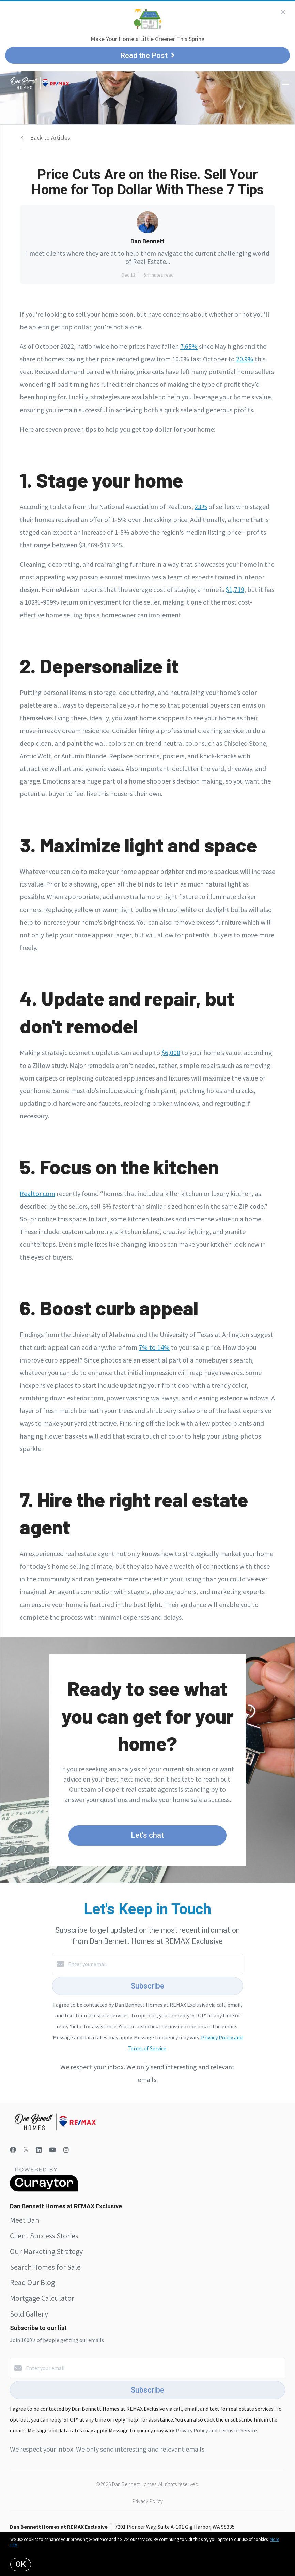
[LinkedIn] (39, 2150)
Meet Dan (25, 2220)
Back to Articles (50, 138)
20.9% (244, 359)
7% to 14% (154, 1347)
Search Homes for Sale (45, 2267)
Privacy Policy (147, 2501)
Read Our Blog (32, 2282)
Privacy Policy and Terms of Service (216, 2430)
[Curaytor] (44, 2189)
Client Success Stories (44, 2235)
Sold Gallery (29, 2314)
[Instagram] (66, 2150)
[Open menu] (285, 83)
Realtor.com (37, 1193)
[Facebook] (13, 2150)
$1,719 (235, 589)
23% (201, 506)
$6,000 (170, 1052)
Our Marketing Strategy (46, 2251)
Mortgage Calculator (42, 2298)
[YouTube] (52, 2150)
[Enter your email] (154, 1964)
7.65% (189, 346)
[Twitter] (26, 2150)
